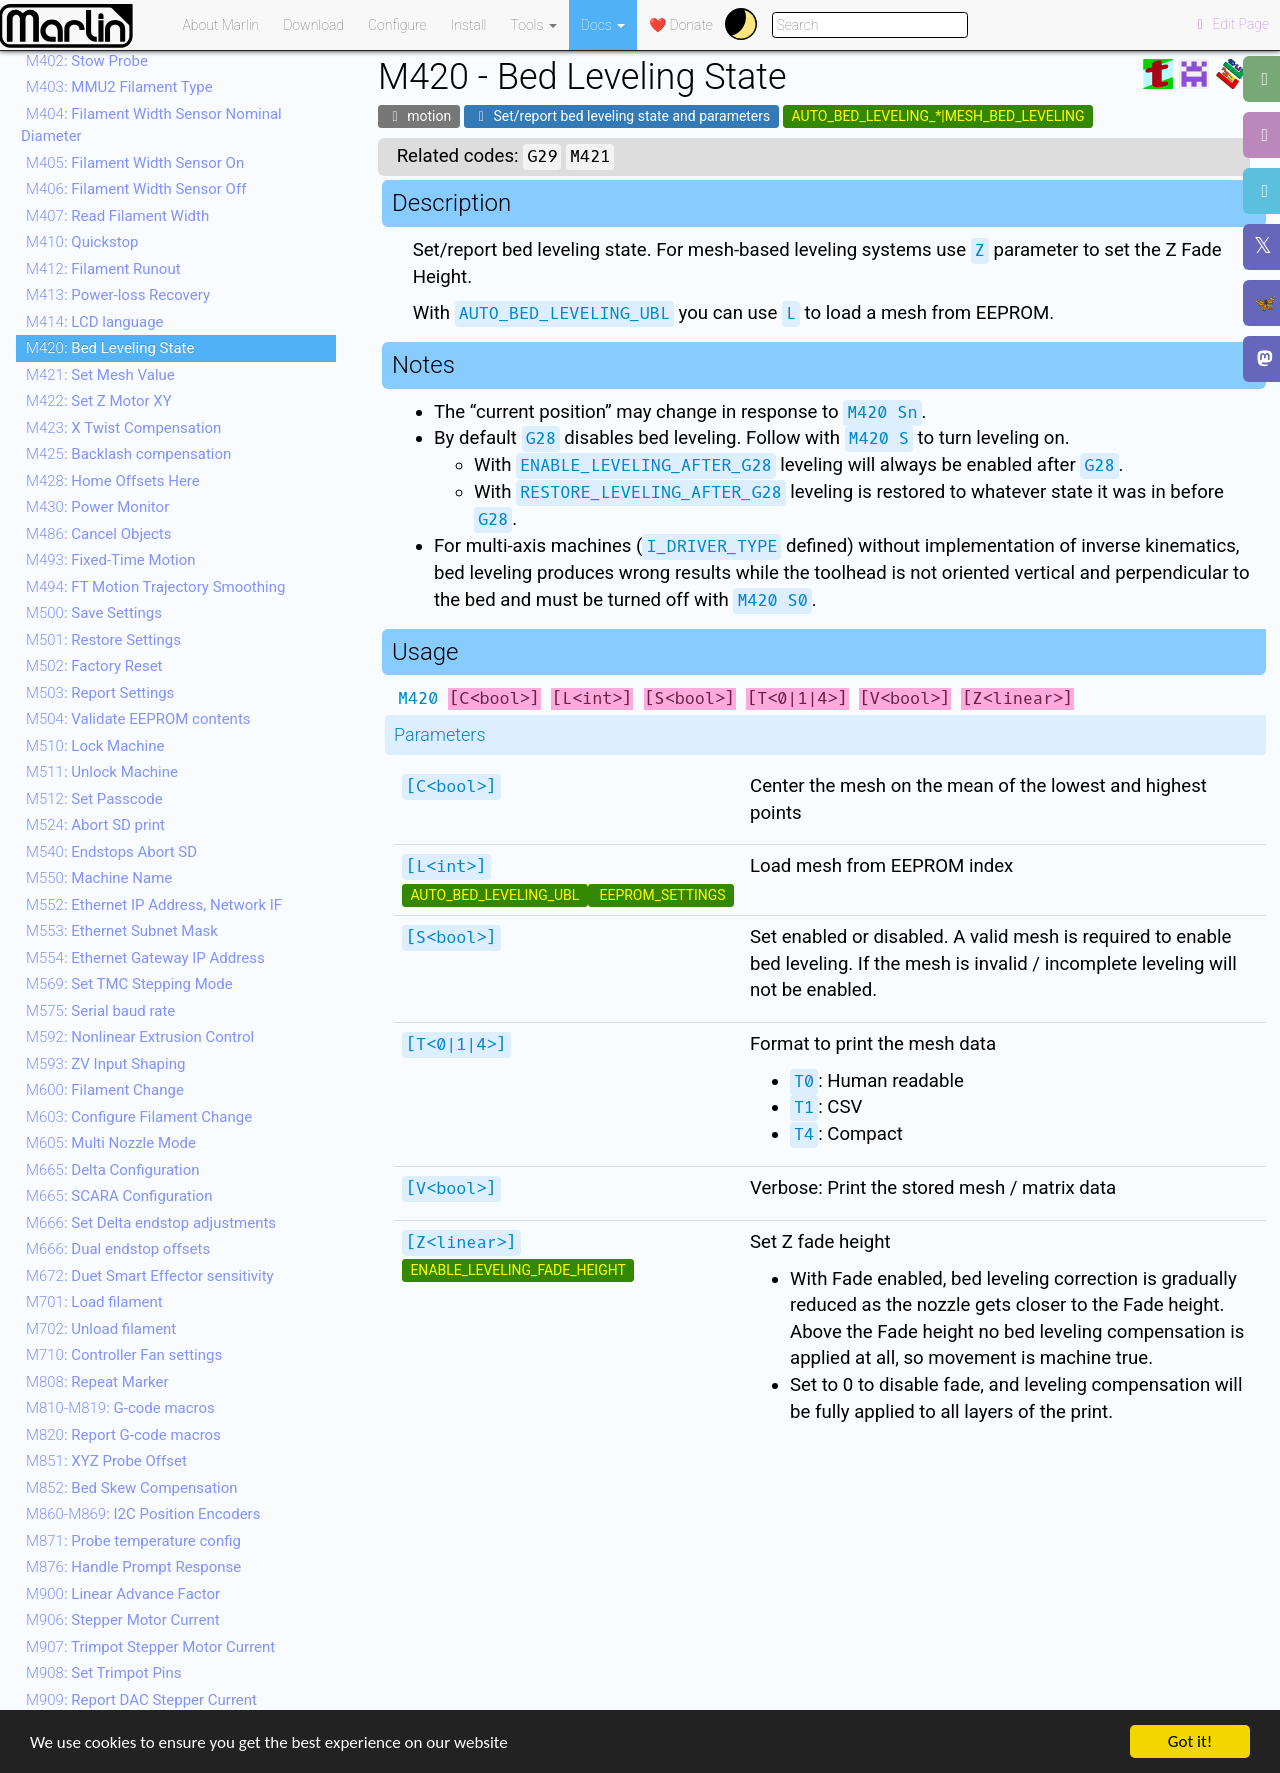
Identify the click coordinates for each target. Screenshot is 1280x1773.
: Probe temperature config (133, 1541)
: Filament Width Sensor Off (136, 189)
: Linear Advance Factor (123, 1594)
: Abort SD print (95, 825)
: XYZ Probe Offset (106, 1461)
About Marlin (221, 25)
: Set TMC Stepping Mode (129, 984)
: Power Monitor (97, 507)
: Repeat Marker (97, 1382)
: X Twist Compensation (123, 428)
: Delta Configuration (113, 1170)
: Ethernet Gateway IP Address (145, 958)
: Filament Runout (103, 269)
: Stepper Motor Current (123, 1620)
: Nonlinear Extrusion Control (140, 1037)
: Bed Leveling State (110, 348)
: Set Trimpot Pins (104, 1673)
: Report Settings (100, 693)
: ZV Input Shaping (105, 1064)
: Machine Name (99, 878)
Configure (397, 25)
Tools (534, 25)
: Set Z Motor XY (99, 401)
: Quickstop (82, 242)
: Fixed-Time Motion (111, 560)
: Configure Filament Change (139, 1117)
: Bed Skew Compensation (132, 1488)
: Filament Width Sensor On (135, 163)
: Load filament (94, 1302)
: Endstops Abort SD (111, 852)
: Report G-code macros (123, 1435)
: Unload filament (101, 1329)
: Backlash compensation (128, 454)
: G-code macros (120, 1408)
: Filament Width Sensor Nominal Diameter (151, 125)
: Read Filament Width (117, 216)
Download (313, 25)
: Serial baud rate (100, 1011)
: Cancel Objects (98, 534)
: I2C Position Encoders (143, 1514)
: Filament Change (105, 1090)
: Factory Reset (94, 666)
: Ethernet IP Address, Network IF (154, 905)
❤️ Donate (681, 25)
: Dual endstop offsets (118, 1249)
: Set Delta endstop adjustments (151, 1223)
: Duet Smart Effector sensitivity (150, 1276)
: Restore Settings (103, 640)
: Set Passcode (94, 799)
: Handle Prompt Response (133, 1567)
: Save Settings (94, 613)
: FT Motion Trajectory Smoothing (155, 587)
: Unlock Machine (102, 772)
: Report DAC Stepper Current (141, 1700)
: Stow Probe (87, 61)
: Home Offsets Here (113, 481)
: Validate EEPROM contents (138, 719)
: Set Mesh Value (100, 375)
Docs (603, 25)
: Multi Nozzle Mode (111, 1143)
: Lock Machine (95, 746)
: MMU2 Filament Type (119, 87)
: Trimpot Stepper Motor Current (150, 1647)
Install (469, 25)
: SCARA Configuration (119, 1196)
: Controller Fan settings (124, 1355)
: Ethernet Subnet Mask (122, 931)
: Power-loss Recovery (118, 295)
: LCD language (95, 322)
